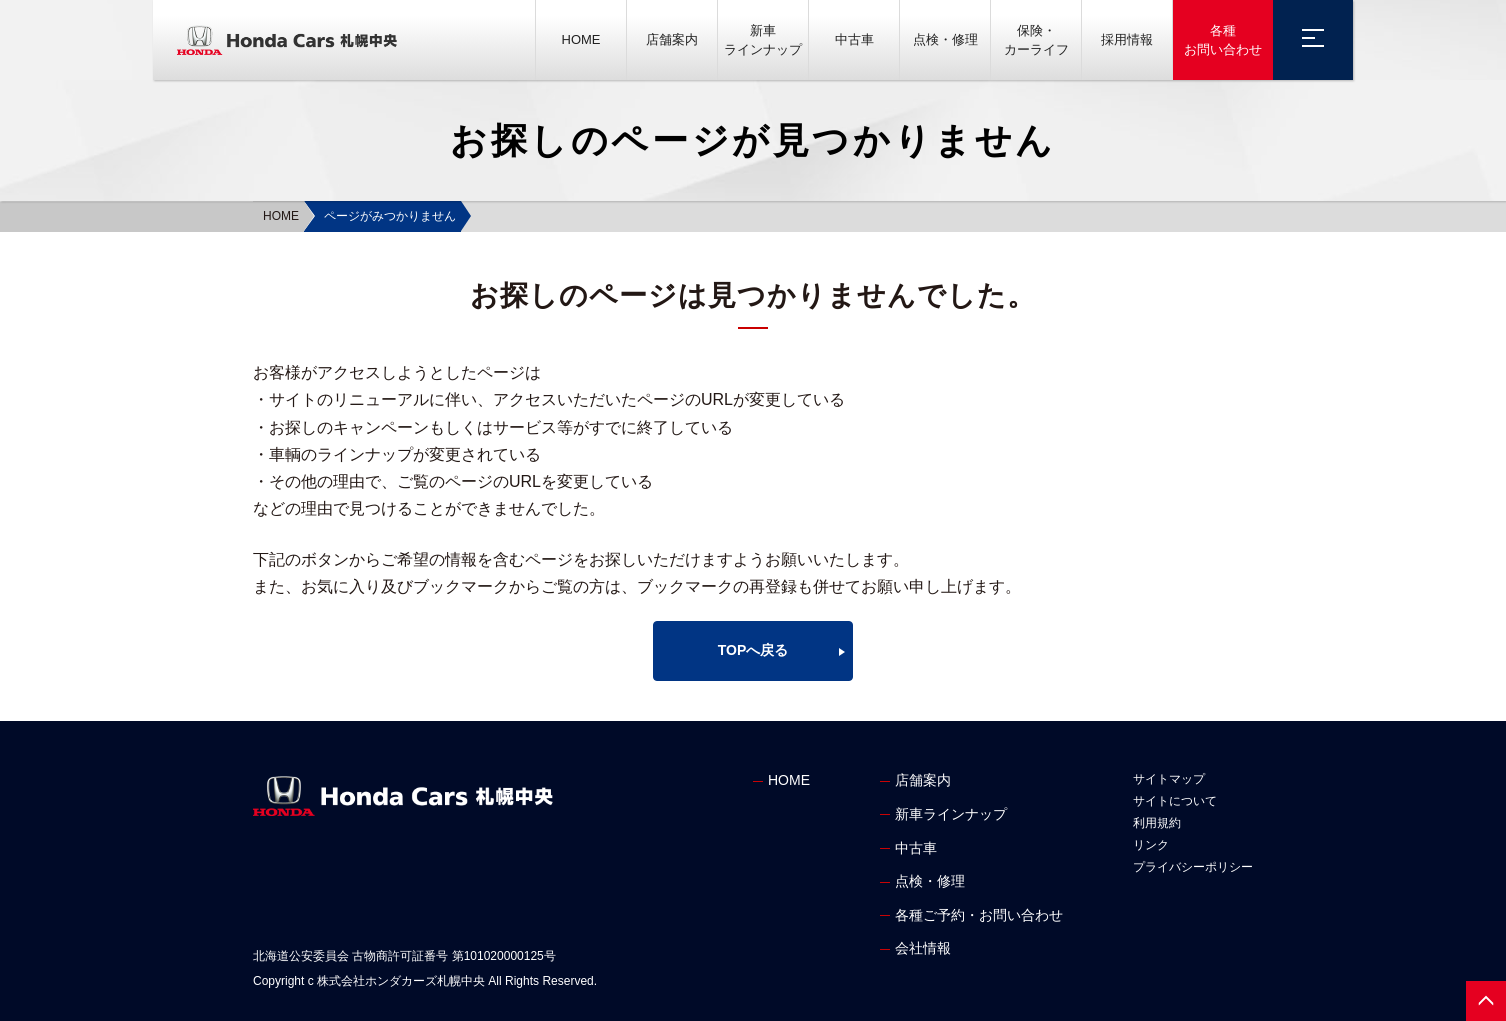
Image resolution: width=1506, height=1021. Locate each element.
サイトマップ (1169, 779)
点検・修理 (945, 39)
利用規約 (1157, 823)
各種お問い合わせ (1223, 40)
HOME (581, 39)
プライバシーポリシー (1193, 867)
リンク (1151, 845)
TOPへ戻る (753, 650)
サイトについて (1175, 801)
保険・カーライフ (1036, 40)
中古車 (854, 39)
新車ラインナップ (763, 40)
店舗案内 (672, 39)
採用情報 (1127, 39)
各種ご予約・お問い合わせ (979, 915)
